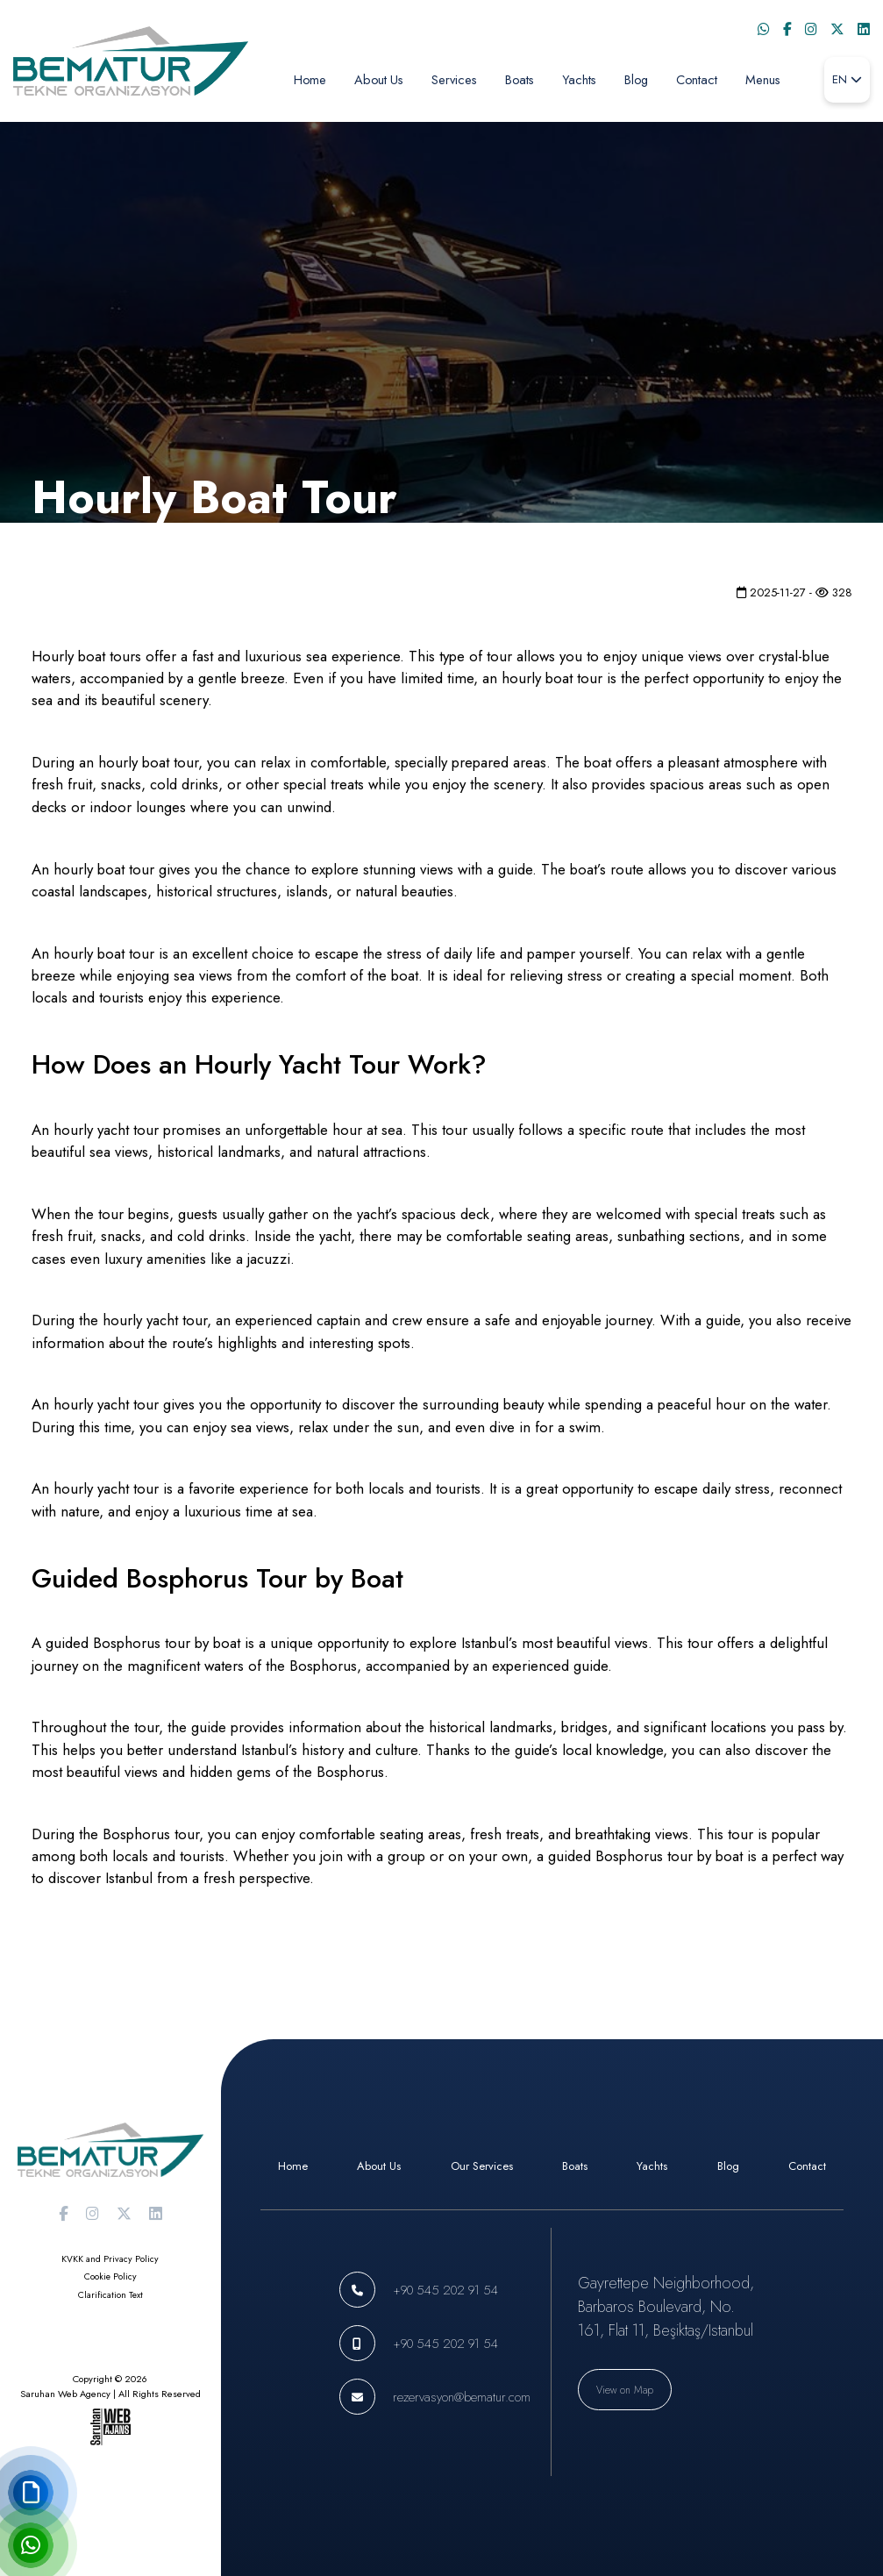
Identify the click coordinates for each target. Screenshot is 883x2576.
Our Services (482, 2166)
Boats (519, 79)
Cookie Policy (110, 2276)
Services (454, 79)
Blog (636, 79)
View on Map (624, 2389)
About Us (378, 79)
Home (310, 79)
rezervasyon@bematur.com (462, 2396)
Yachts (579, 79)
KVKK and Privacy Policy (110, 2259)
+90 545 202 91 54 (445, 2289)
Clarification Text (110, 2294)
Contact (696, 79)
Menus (762, 79)
